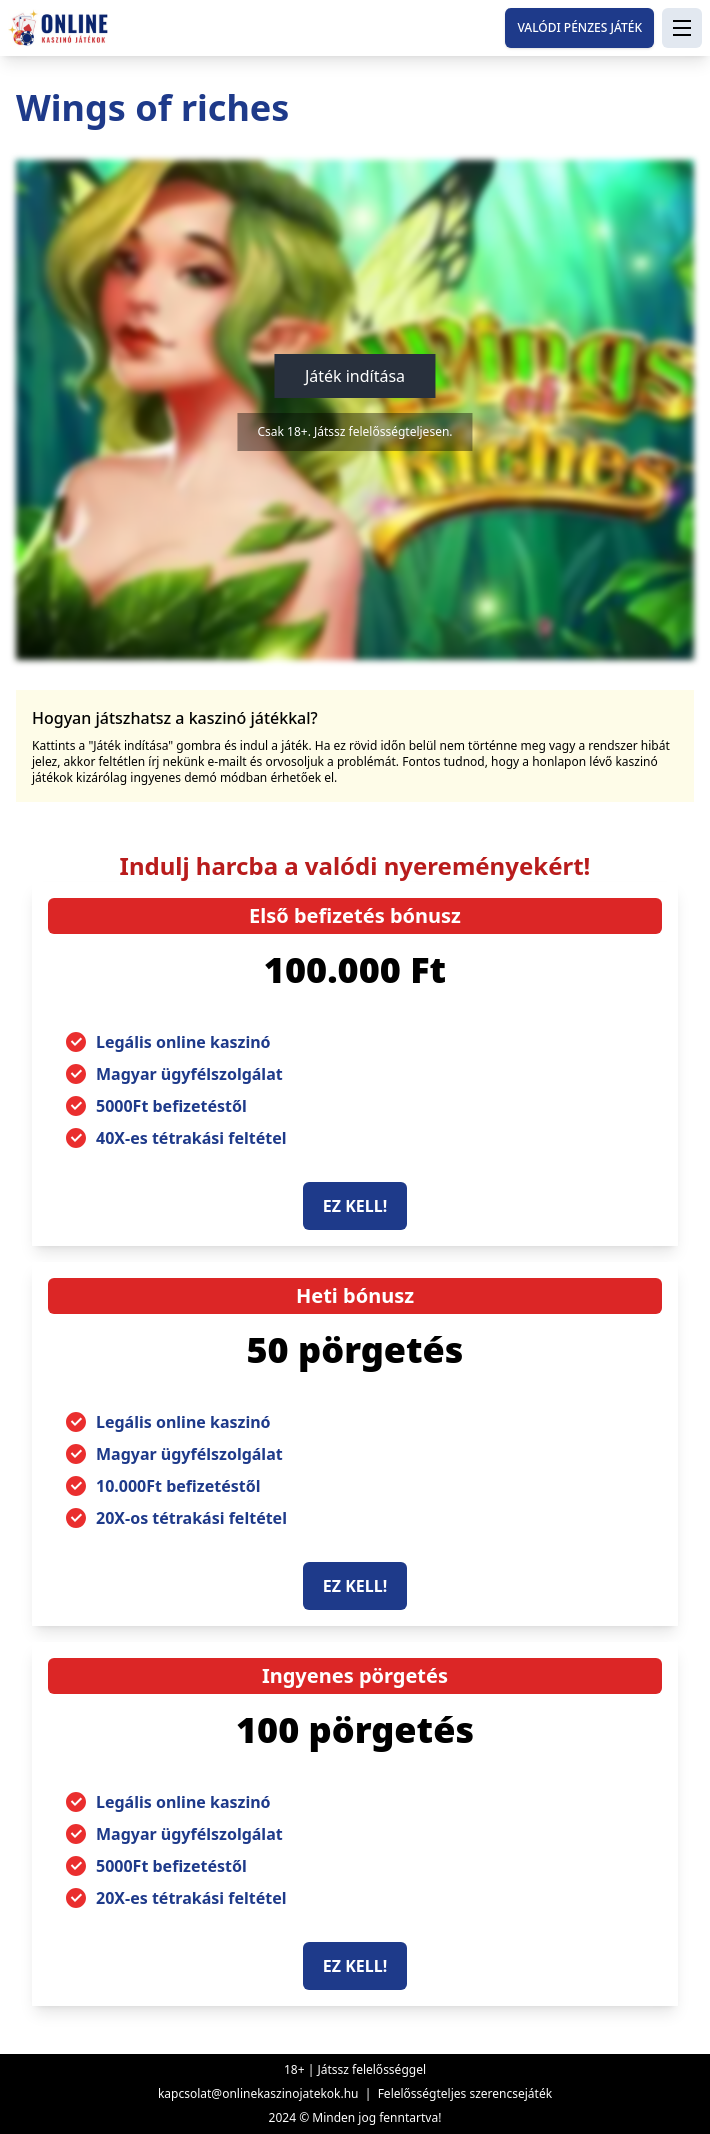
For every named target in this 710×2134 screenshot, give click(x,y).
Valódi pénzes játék (579, 27)
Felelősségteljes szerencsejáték (465, 2093)
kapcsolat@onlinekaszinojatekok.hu (258, 2093)
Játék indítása (355, 376)
